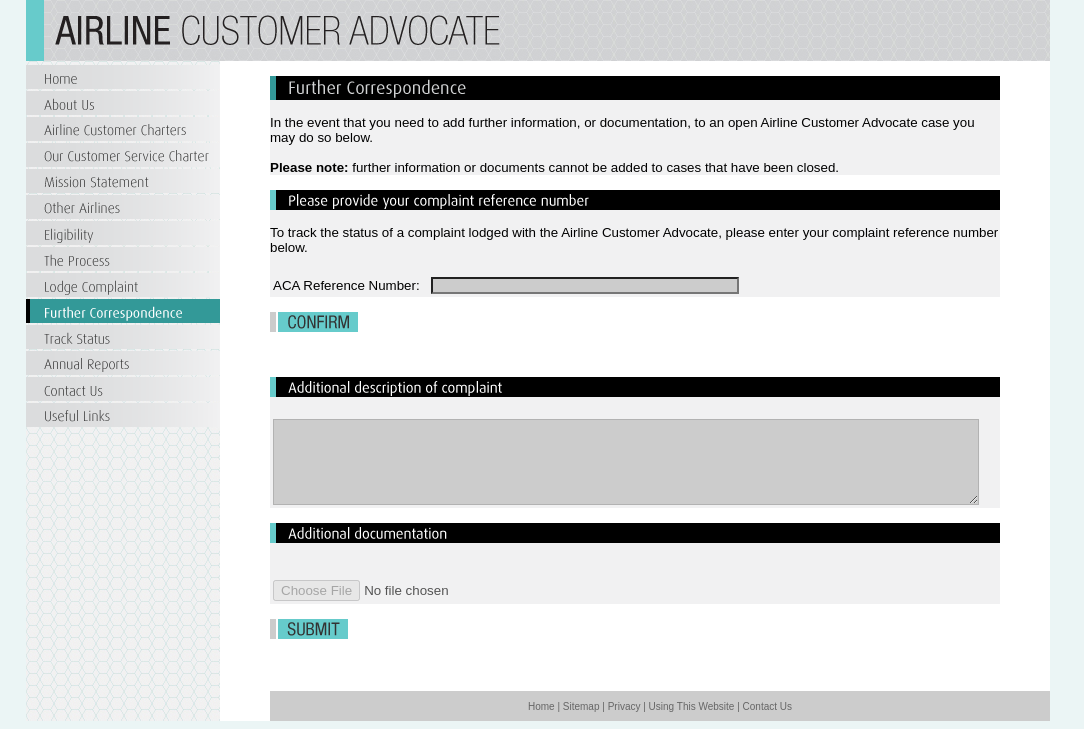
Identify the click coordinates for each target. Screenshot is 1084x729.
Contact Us (767, 706)
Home (541, 706)
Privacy (624, 706)
